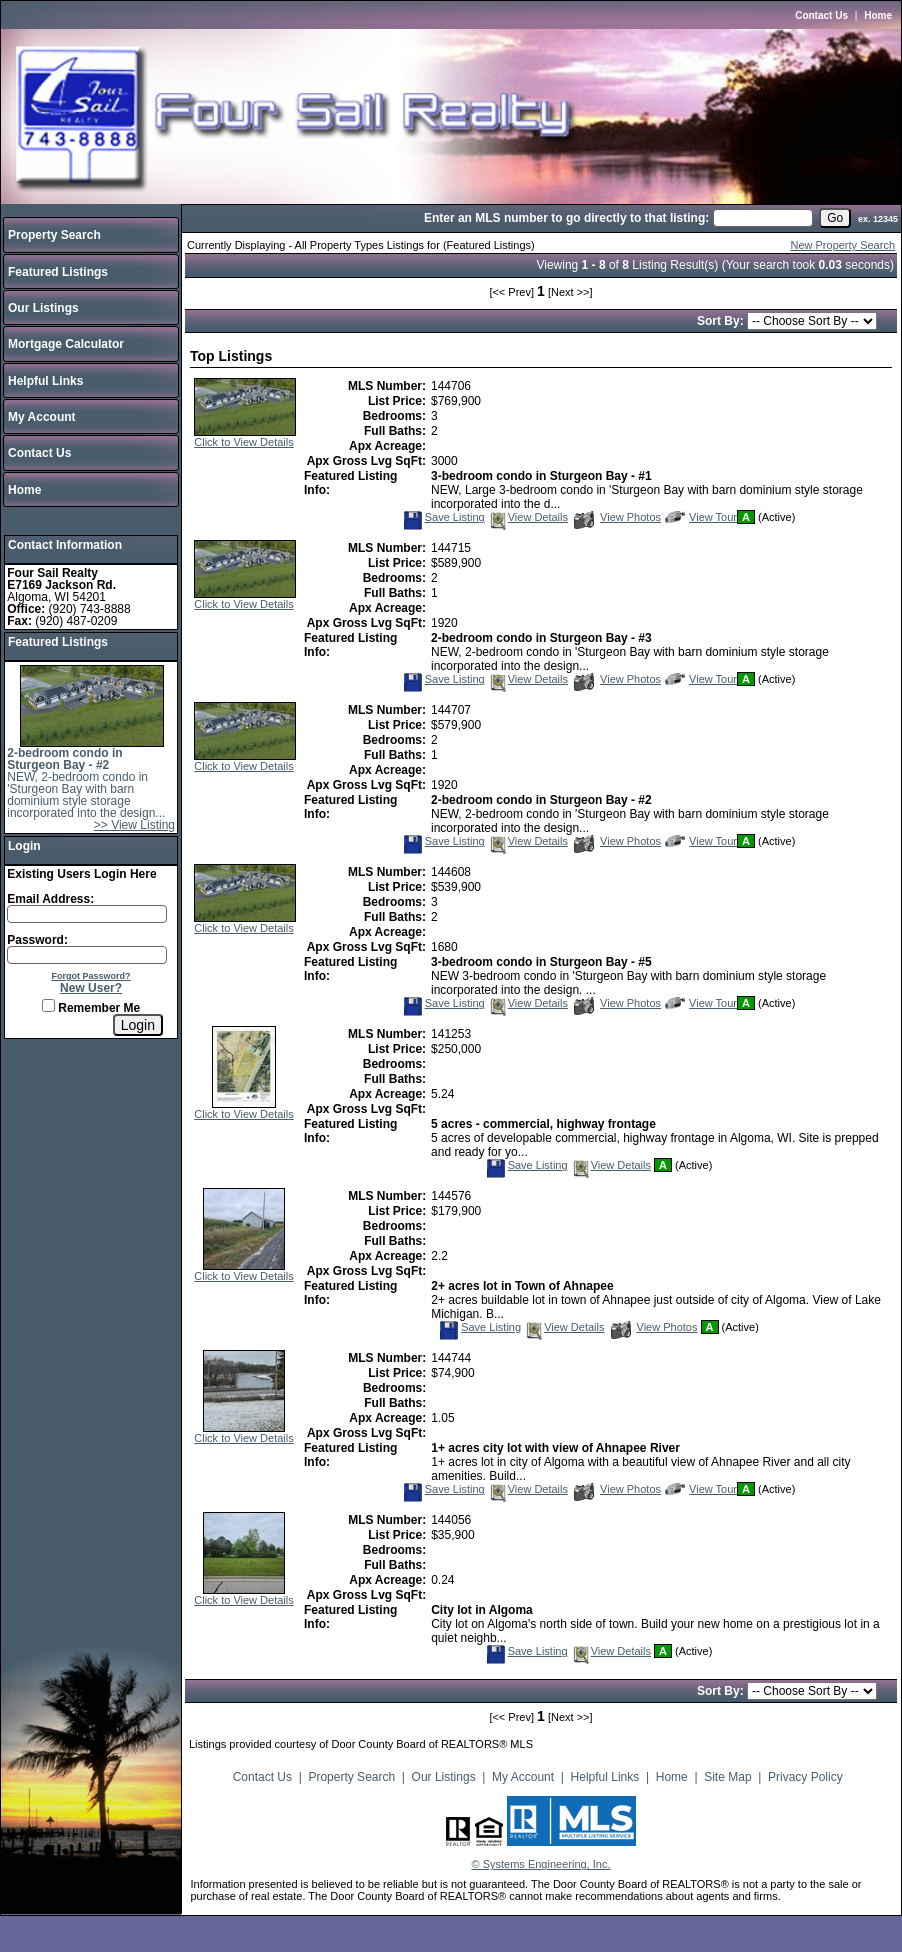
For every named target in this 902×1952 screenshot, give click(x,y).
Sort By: (722, 321)
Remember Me (91, 1008)
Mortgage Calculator (66, 344)
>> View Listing (134, 825)
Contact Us (821, 15)
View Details (528, 517)
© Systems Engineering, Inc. (541, 1864)
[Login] (138, 1025)
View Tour (701, 517)
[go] (835, 218)
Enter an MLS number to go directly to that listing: (566, 218)
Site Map (727, 1777)
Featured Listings (58, 272)
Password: (37, 940)
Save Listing (444, 517)
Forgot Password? (91, 976)
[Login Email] (87, 914)
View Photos (617, 517)
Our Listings (43, 308)
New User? (91, 988)
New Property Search (842, 245)
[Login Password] (87, 955)
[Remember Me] (48, 1005)
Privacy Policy (805, 1777)
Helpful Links (45, 381)
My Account (42, 417)
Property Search (54, 235)
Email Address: (50, 899)
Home (878, 15)
